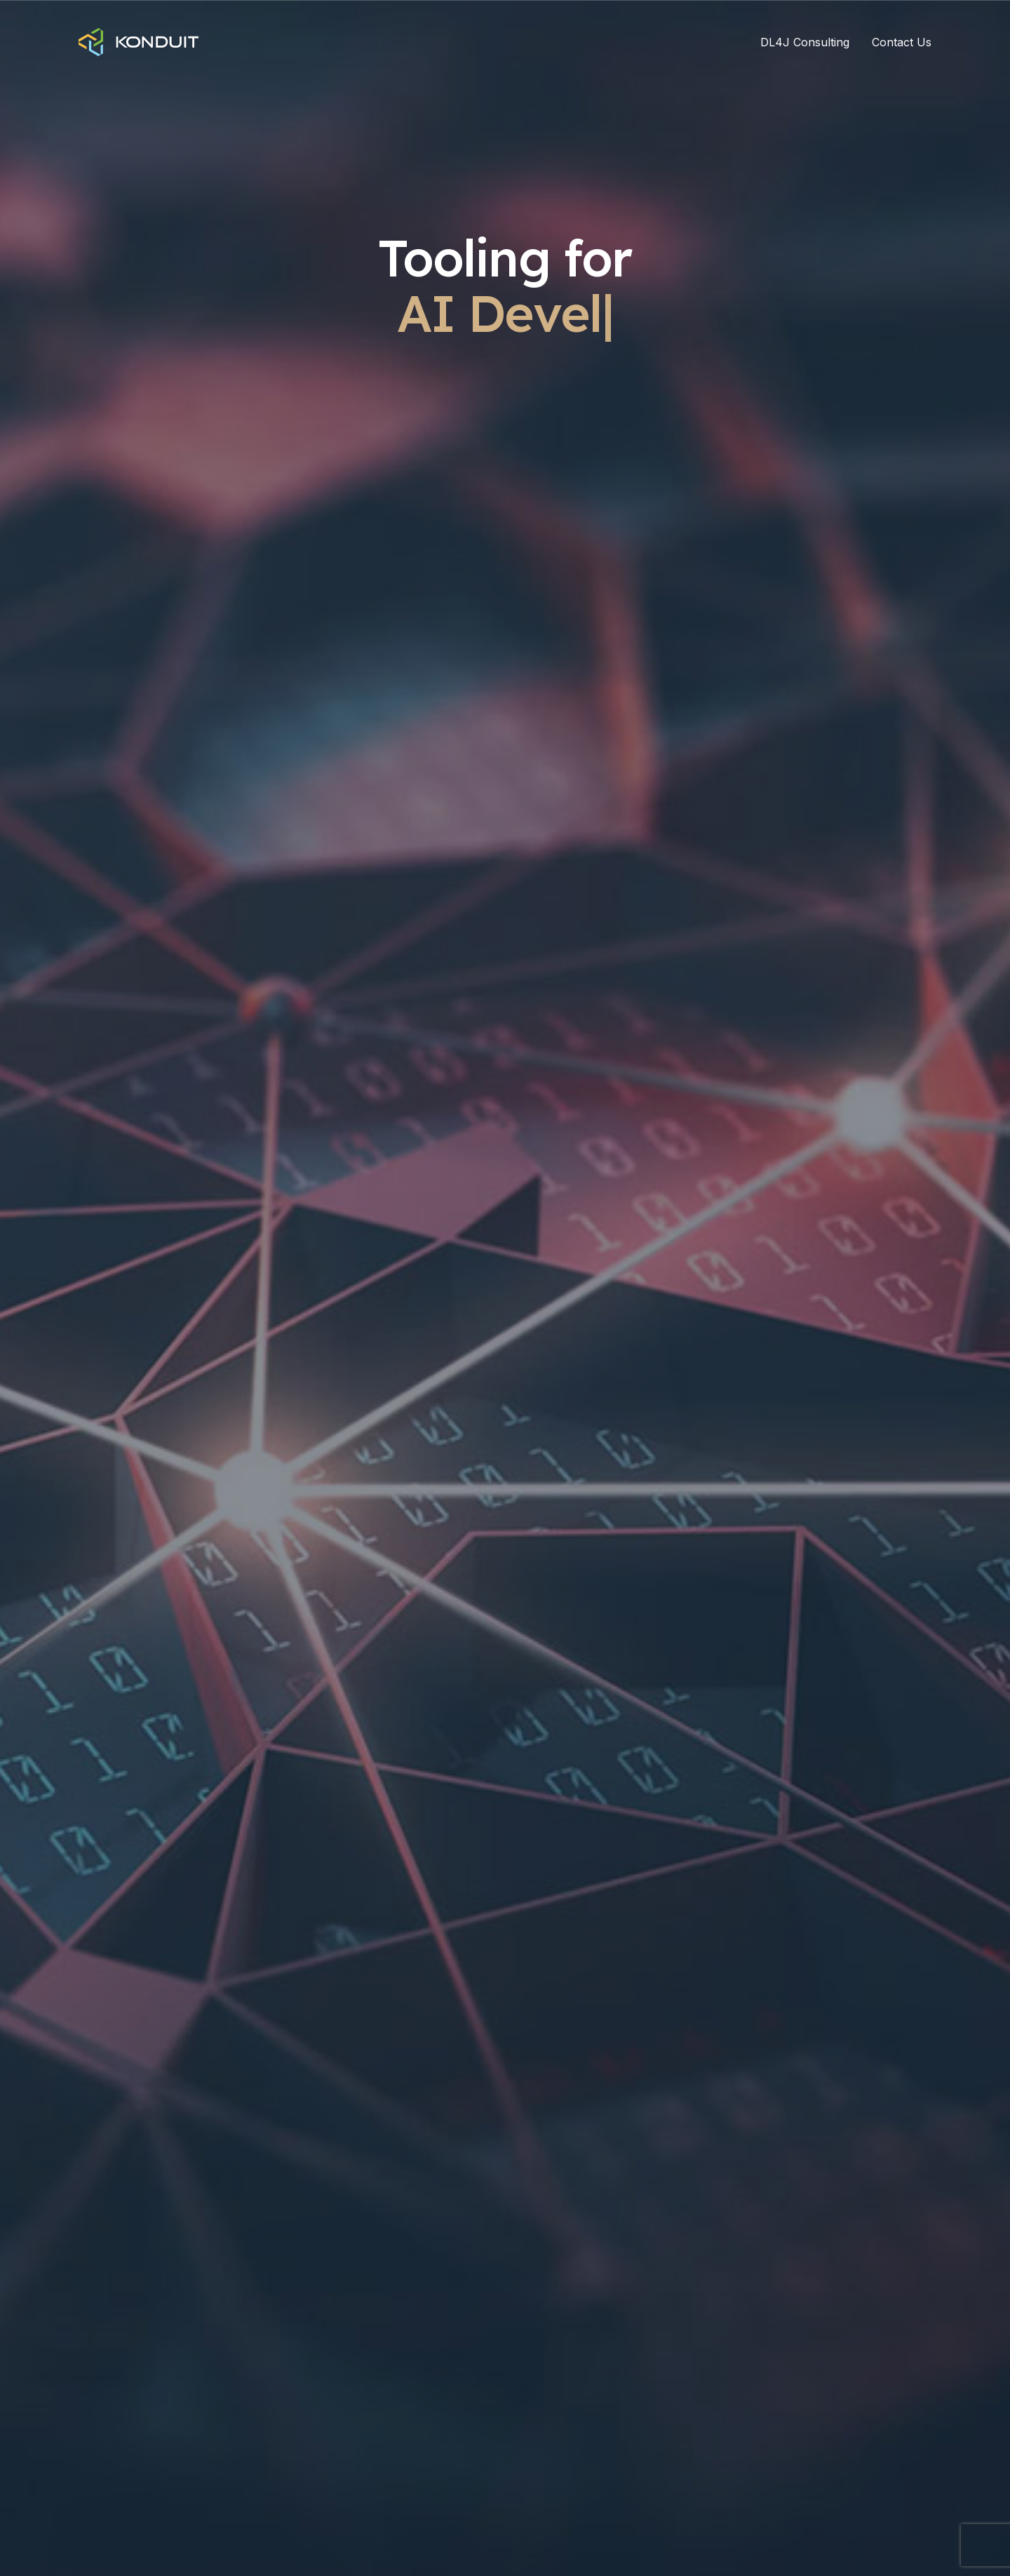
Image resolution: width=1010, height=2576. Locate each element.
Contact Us (901, 42)
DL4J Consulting (804, 42)
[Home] (138, 42)
